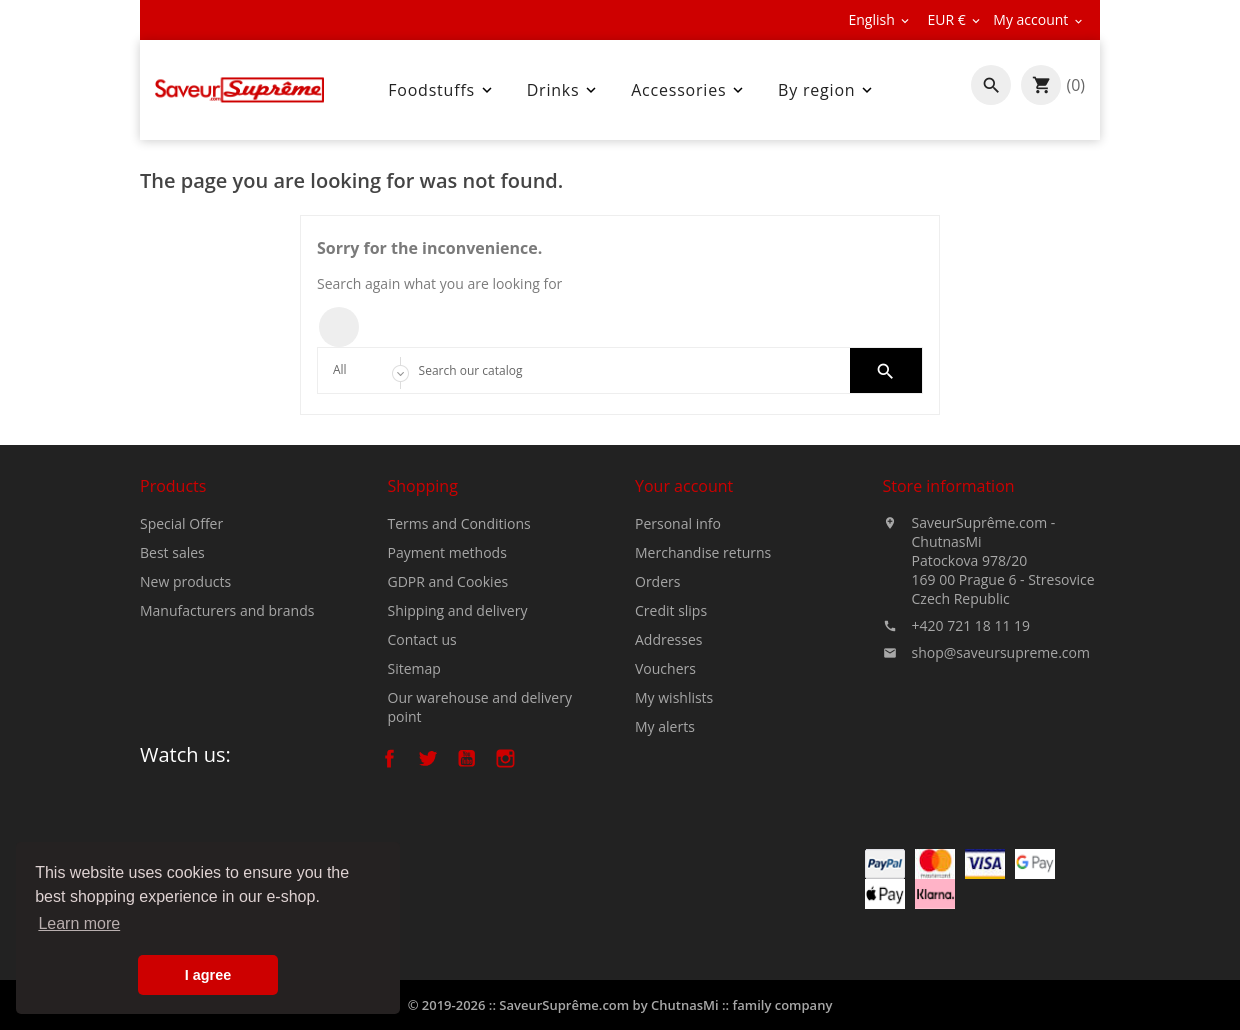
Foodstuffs (442, 90)
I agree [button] (208, 975)
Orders (657, 581)
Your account (684, 486)
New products (185, 581)
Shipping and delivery (458, 610)
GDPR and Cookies (448, 581)
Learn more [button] (79, 923)
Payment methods (447, 552)
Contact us (422, 639)
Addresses (668, 639)
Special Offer (181, 523)
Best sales (172, 552)
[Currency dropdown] (955, 20)
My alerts (665, 726)
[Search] (620, 370)
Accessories (689, 90)
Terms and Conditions (459, 523)
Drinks (564, 90)
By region (827, 90)
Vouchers (665, 668)
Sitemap (414, 668)
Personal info (678, 523)
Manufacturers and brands (227, 610)
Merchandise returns (703, 552)
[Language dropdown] (880, 20)
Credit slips (671, 610)
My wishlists (674, 697)
